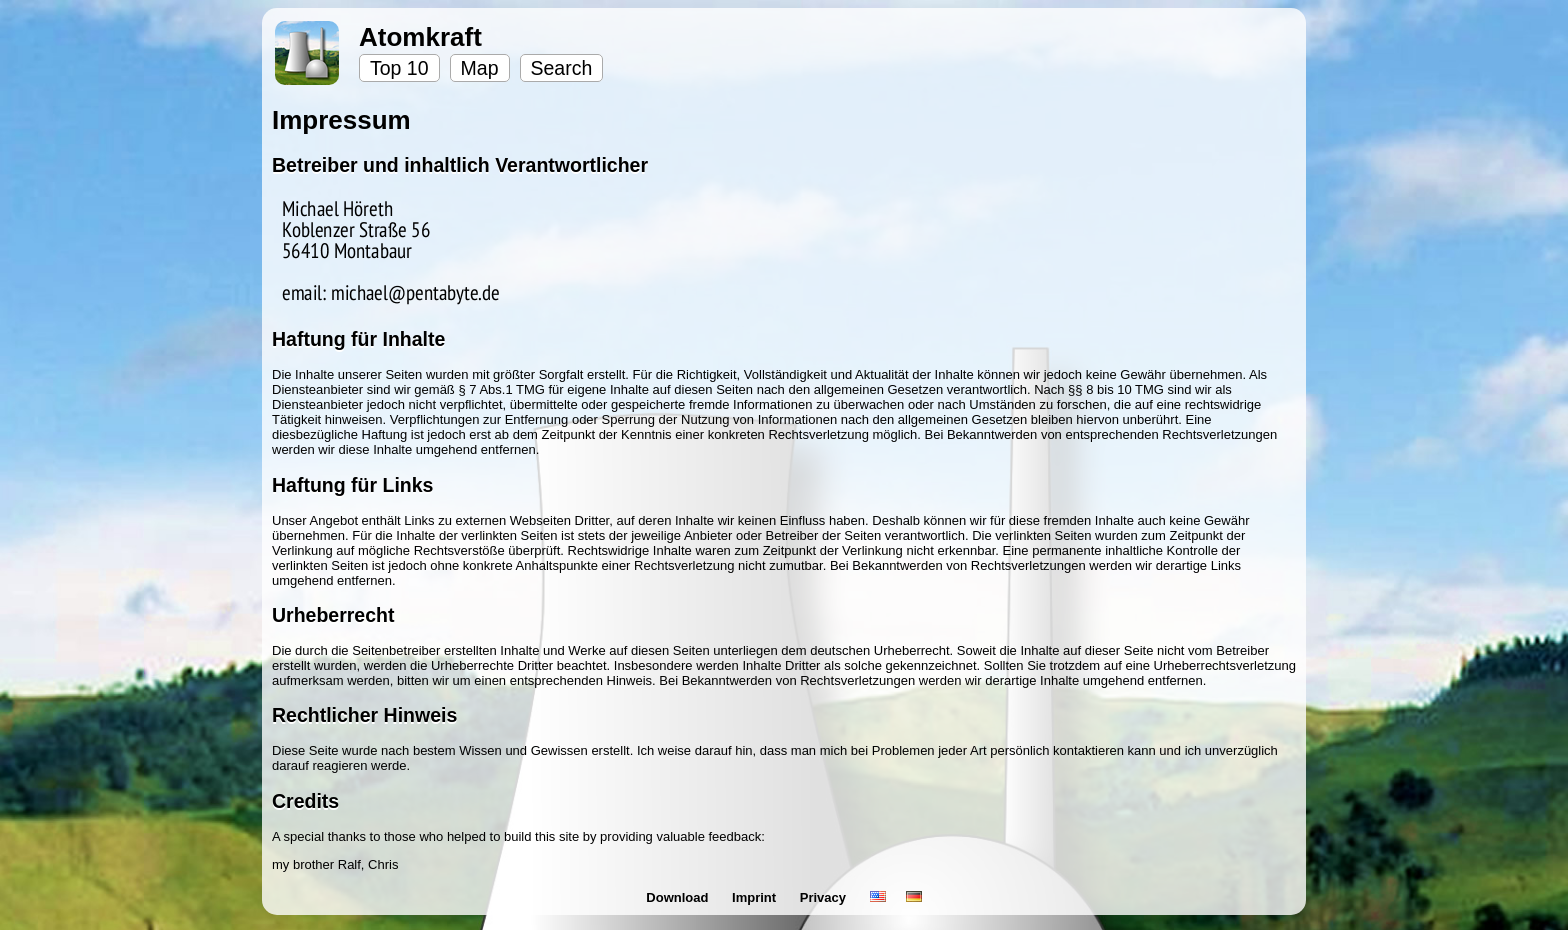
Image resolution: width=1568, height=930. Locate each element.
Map (480, 68)
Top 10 (399, 68)
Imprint (756, 897)
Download (679, 897)
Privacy (825, 897)
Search (562, 68)
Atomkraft (420, 37)
